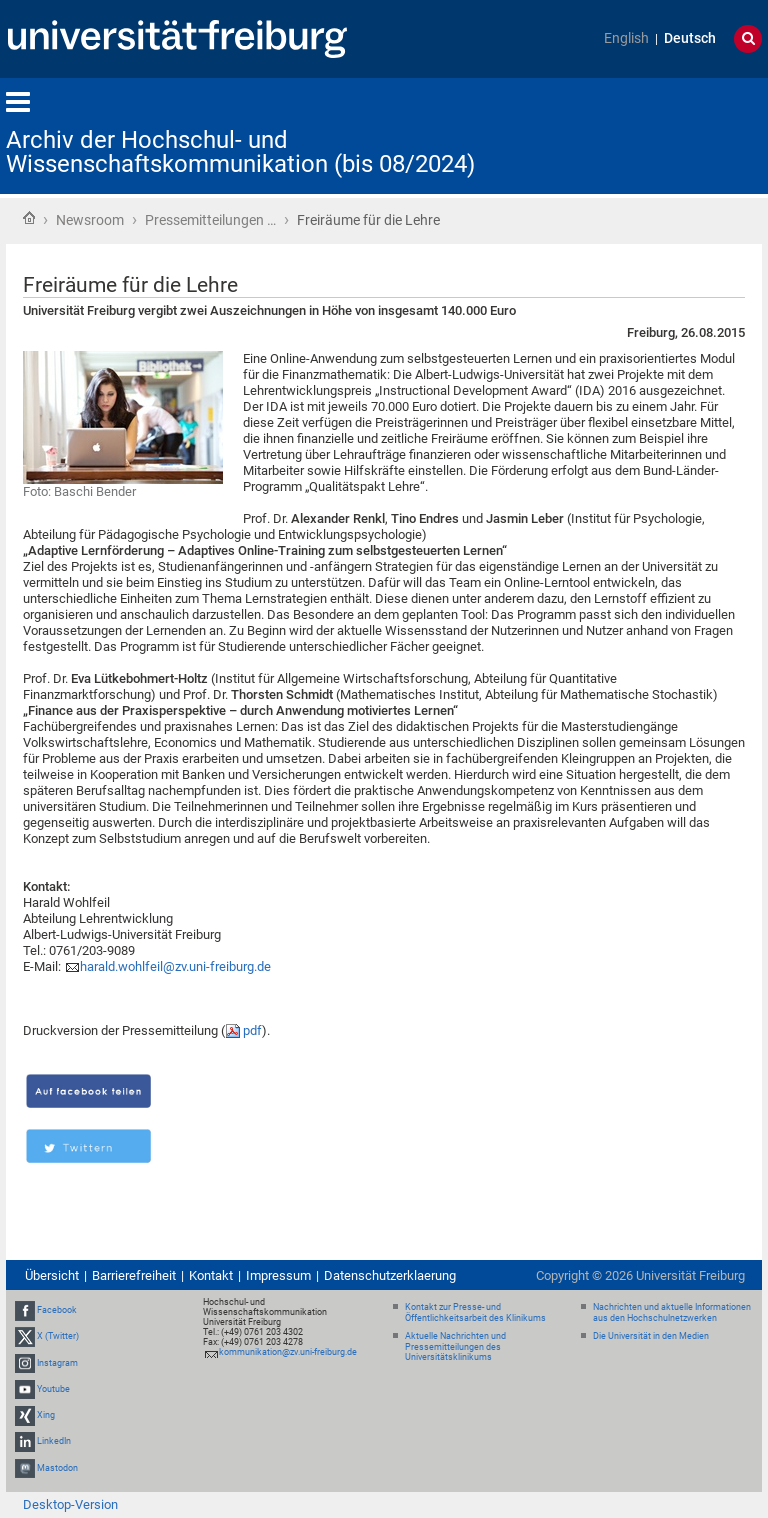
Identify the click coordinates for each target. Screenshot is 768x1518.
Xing (46, 1415)
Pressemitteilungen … (210, 220)
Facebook (57, 1310)
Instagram (57, 1363)
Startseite (29, 218)
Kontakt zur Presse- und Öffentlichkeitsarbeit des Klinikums (475, 1312)
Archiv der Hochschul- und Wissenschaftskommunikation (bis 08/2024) (240, 152)
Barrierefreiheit (134, 1275)
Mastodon (57, 1468)
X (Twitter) (58, 1337)
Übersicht (52, 1275)
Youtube (53, 1389)
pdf (252, 1030)
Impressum (278, 1275)
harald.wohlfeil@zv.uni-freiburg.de (175, 966)
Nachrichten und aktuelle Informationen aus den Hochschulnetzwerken (672, 1312)
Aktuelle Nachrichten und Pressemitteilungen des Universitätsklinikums (455, 1347)
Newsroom (90, 220)
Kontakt (211, 1275)
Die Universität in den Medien (651, 1336)
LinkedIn (54, 1441)
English (626, 38)
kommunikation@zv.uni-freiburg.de (288, 1352)
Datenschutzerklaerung (390, 1275)
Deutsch (690, 38)
